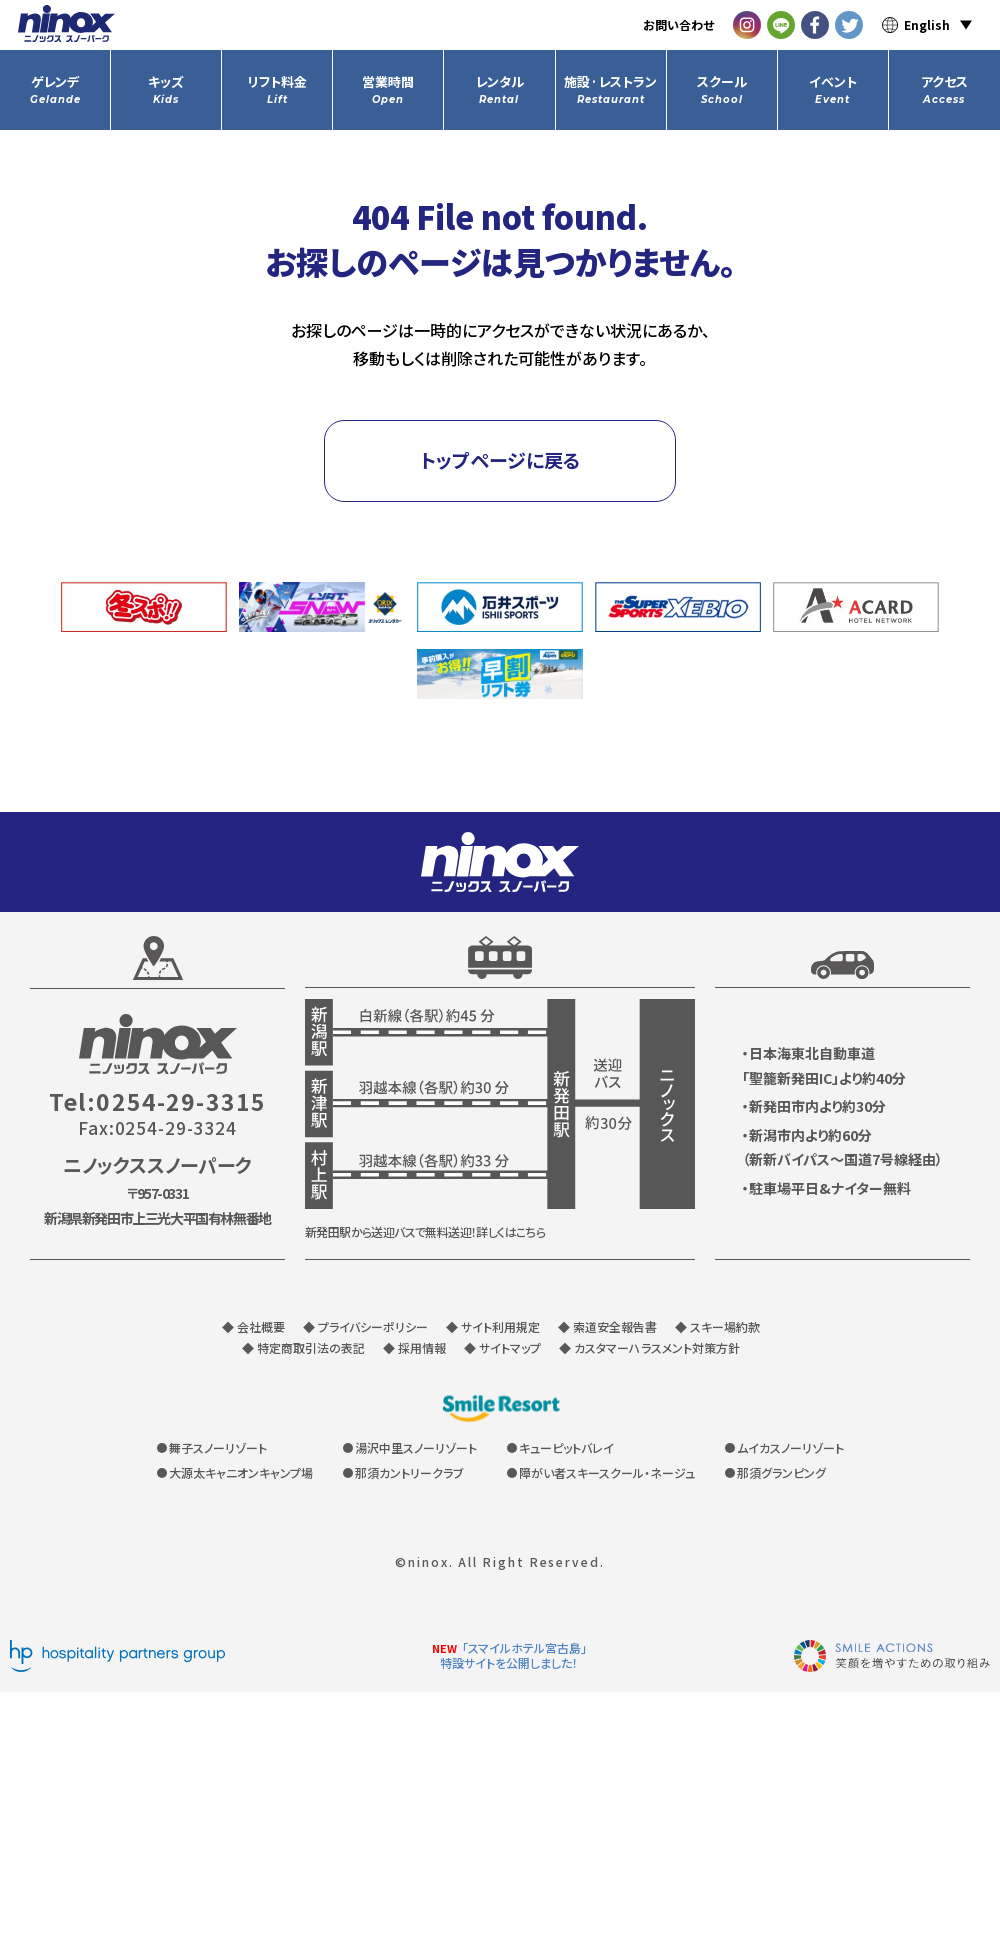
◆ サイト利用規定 (493, 1326)
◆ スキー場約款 (717, 1326)
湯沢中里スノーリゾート (416, 1447)
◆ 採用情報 (414, 1347)
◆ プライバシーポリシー (365, 1326)
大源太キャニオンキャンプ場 (241, 1472)
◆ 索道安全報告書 (607, 1326)
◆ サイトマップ (502, 1347)
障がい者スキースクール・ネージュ (607, 1472)
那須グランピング (781, 1472)
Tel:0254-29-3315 (157, 1101)
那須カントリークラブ (409, 1472)
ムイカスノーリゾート (790, 1447)
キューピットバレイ (566, 1447)
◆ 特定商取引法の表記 (303, 1347)
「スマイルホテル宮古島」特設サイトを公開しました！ (513, 1655)
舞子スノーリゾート (218, 1447)
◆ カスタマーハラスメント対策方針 (649, 1347)
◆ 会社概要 (253, 1326)
